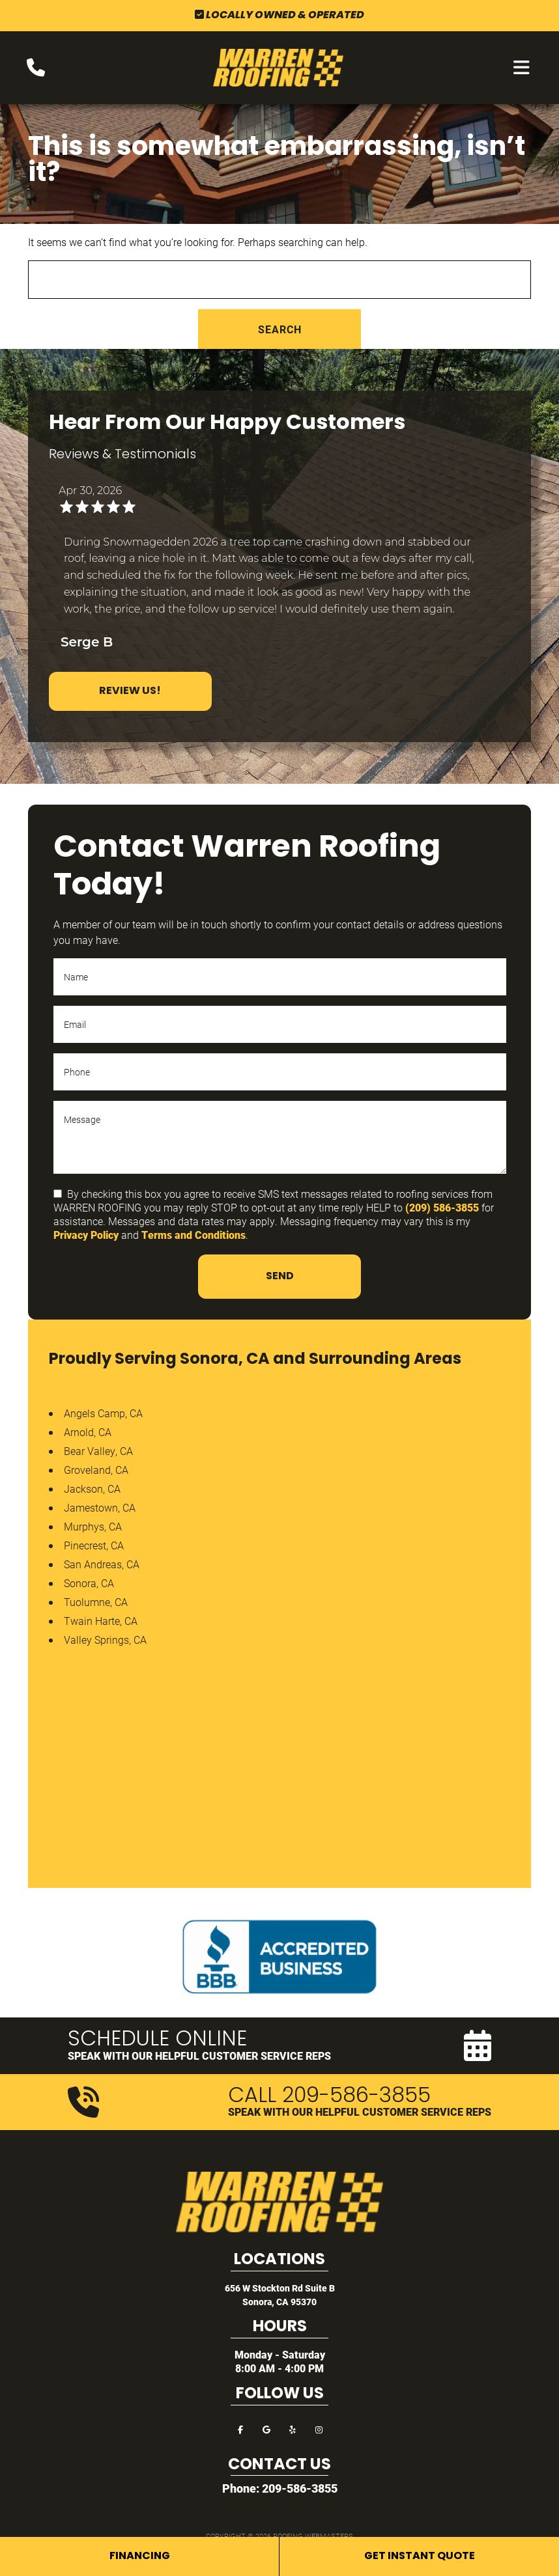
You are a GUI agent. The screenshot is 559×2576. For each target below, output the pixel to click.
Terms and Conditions (193, 1234)
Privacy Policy (86, 1234)
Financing (139, 2556)
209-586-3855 (299, 2488)
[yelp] (292, 2428)
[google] (266, 2428)
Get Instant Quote (419, 2556)
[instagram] (318, 2428)
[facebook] (240, 2428)
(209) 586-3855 (442, 1207)
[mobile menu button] (521, 68)
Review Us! (130, 691)
